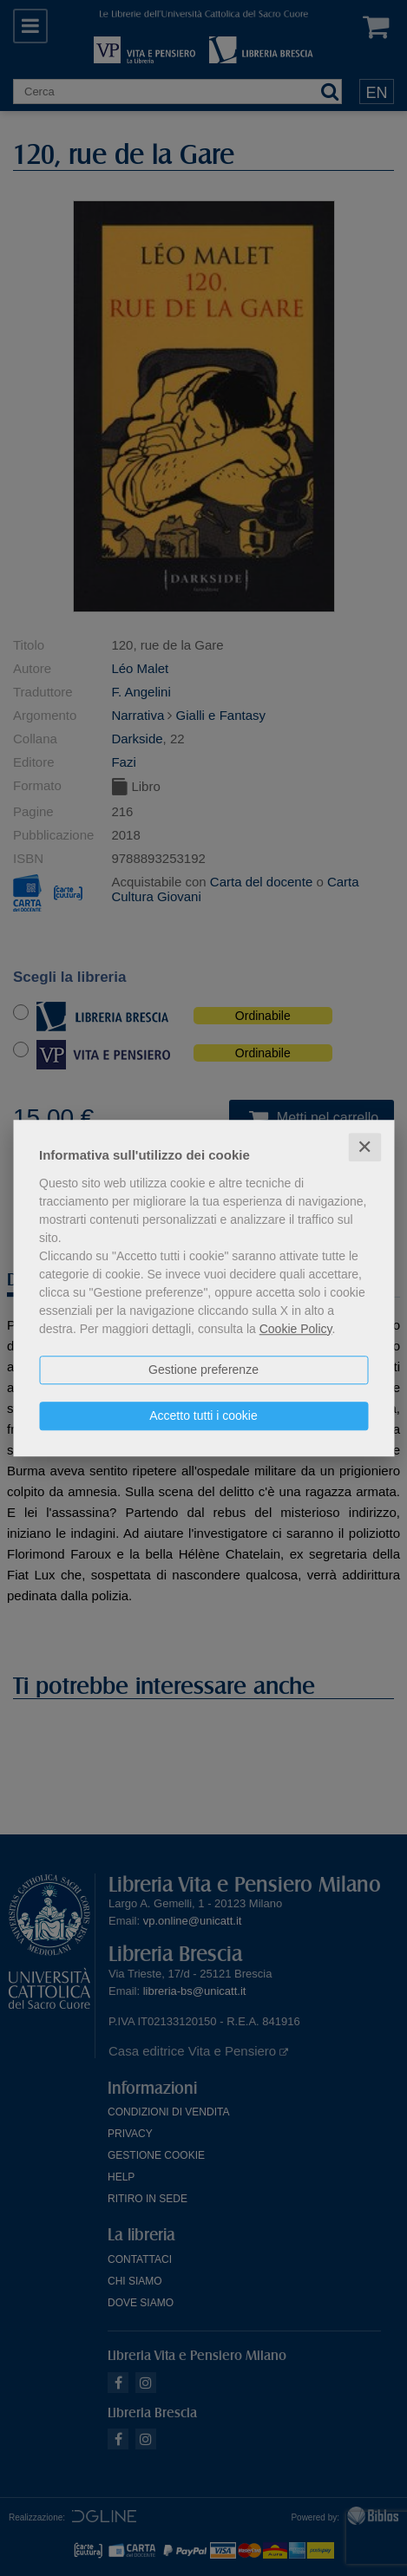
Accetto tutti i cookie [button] (203, 1415)
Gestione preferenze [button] (203, 1369)
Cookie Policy (295, 1329)
